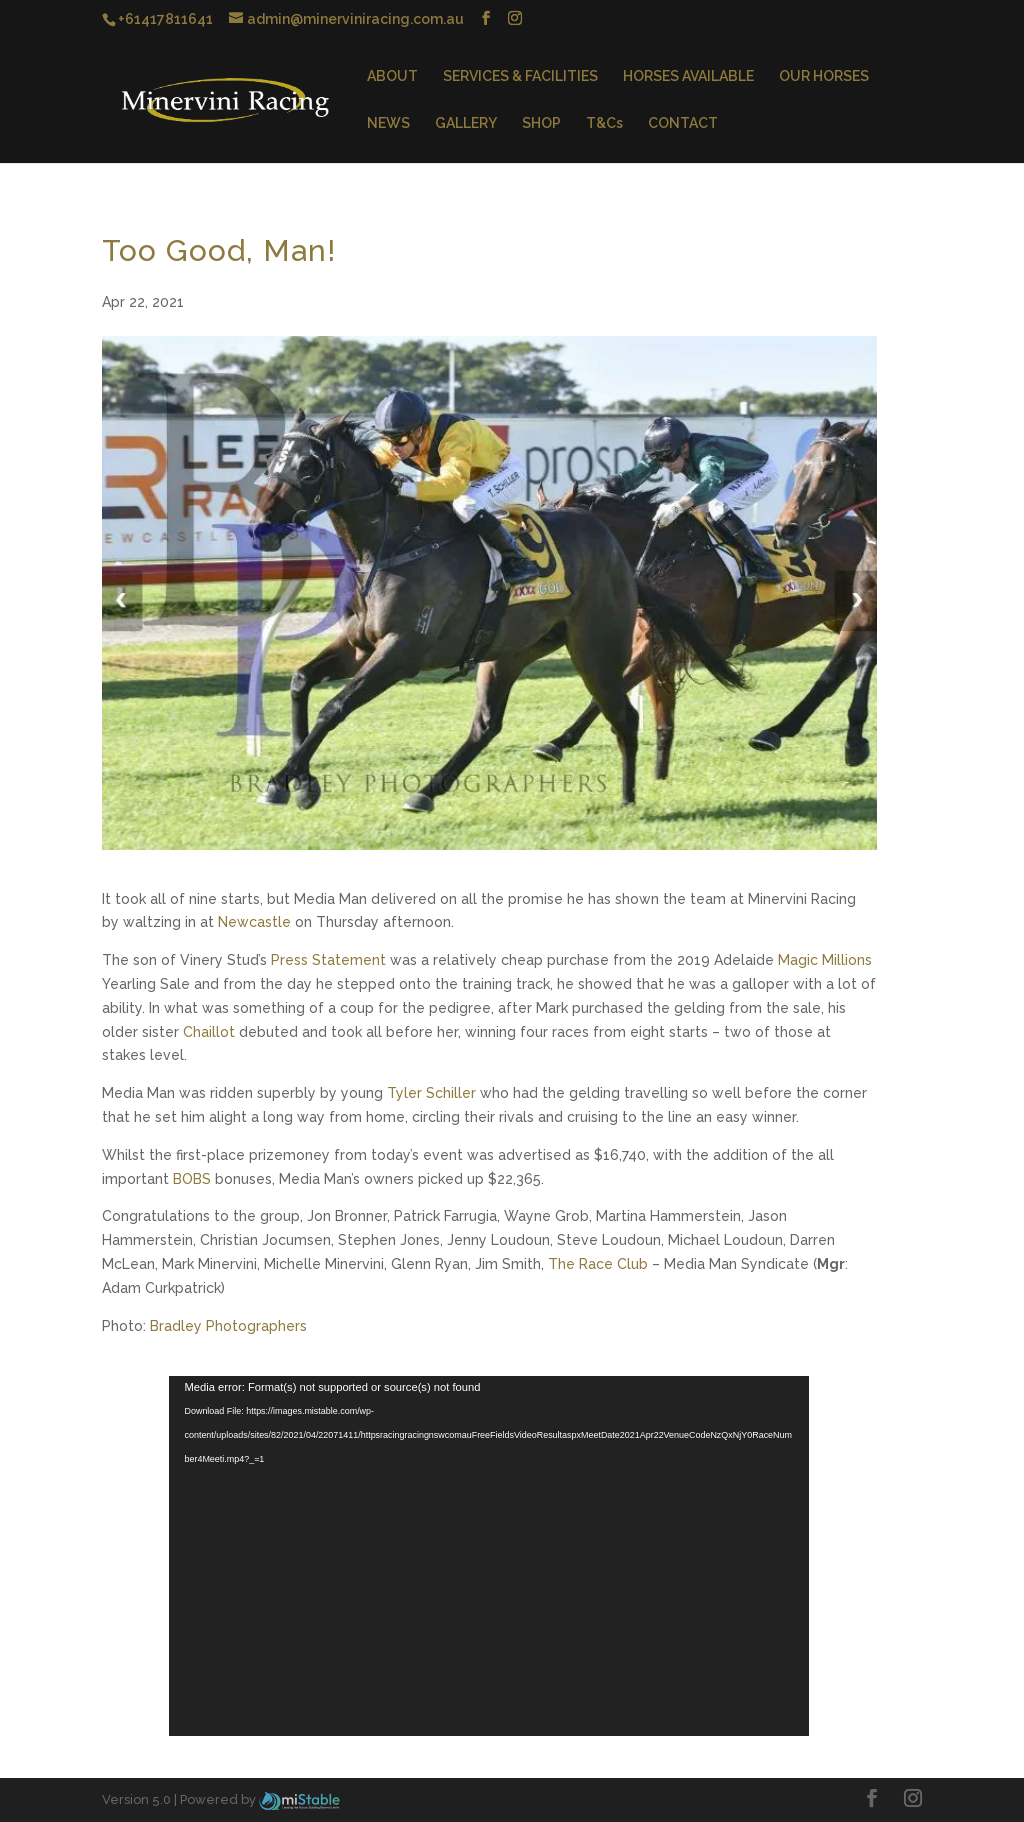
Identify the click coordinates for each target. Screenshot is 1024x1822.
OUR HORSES (824, 76)
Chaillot (209, 1032)
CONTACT (683, 123)
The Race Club (598, 1264)
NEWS (388, 123)
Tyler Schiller (431, 1093)
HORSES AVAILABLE (688, 76)
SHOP (541, 123)
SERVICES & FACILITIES (520, 76)
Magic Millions (825, 960)
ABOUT (392, 76)
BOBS (192, 1179)
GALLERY (466, 123)
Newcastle (254, 922)
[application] (489, 1556)
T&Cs (604, 123)
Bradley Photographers (228, 1326)
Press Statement (328, 960)
